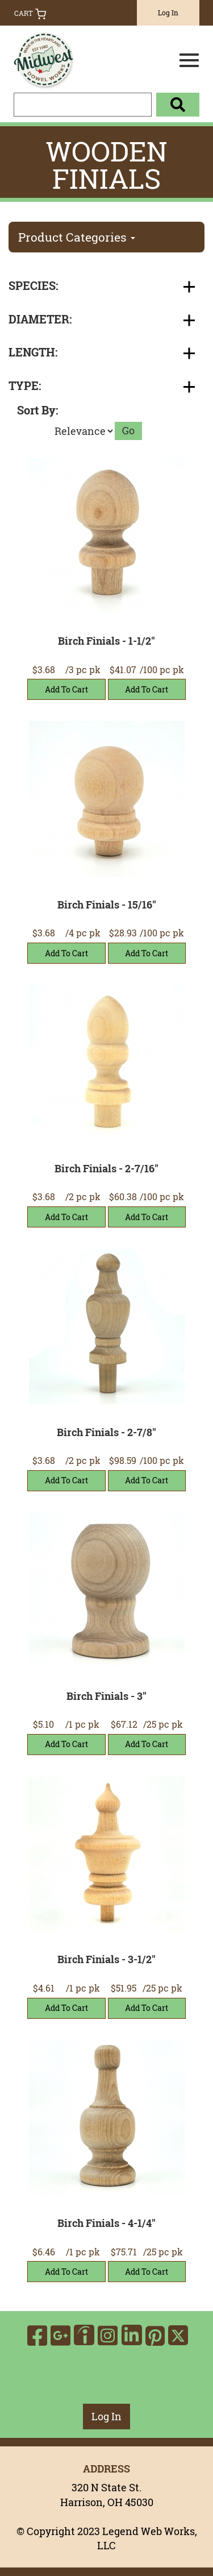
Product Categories (76, 237)
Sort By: (37, 410)
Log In (168, 13)
